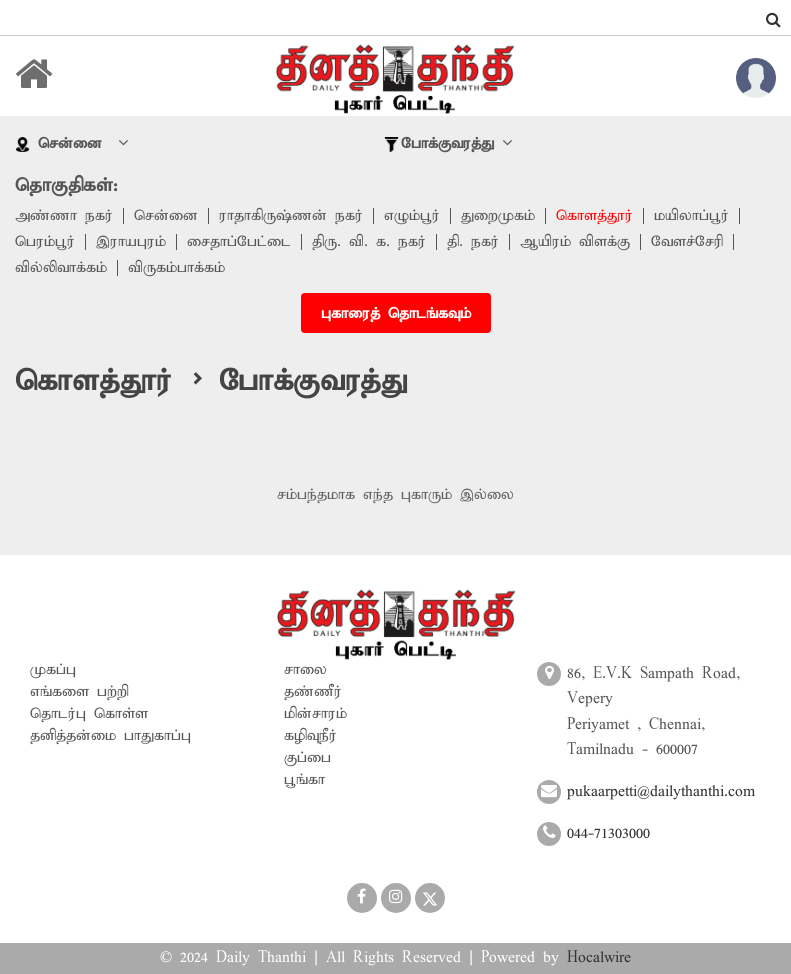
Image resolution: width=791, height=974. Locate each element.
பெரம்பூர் (45, 242)
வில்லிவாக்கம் (61, 268)
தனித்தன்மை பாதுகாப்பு (110, 736)
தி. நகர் (473, 242)
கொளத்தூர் (594, 216)
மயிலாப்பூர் (691, 216)
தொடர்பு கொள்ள (89, 714)
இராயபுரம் (131, 242)
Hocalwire (599, 958)
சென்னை (166, 216)
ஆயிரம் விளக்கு (575, 242)
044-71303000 (608, 834)
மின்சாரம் (315, 714)
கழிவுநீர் (310, 736)
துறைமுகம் (498, 216)
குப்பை (307, 758)
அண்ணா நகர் (64, 216)
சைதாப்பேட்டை (239, 242)
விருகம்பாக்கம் (176, 268)
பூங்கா (304, 780)
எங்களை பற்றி (79, 692)
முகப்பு (53, 670)
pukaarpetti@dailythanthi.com (661, 792)
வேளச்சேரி (687, 242)
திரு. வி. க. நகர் (369, 242)
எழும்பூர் (412, 216)
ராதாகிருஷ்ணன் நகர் (291, 216)
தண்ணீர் (313, 692)
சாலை (305, 670)
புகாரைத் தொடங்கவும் (396, 314)
